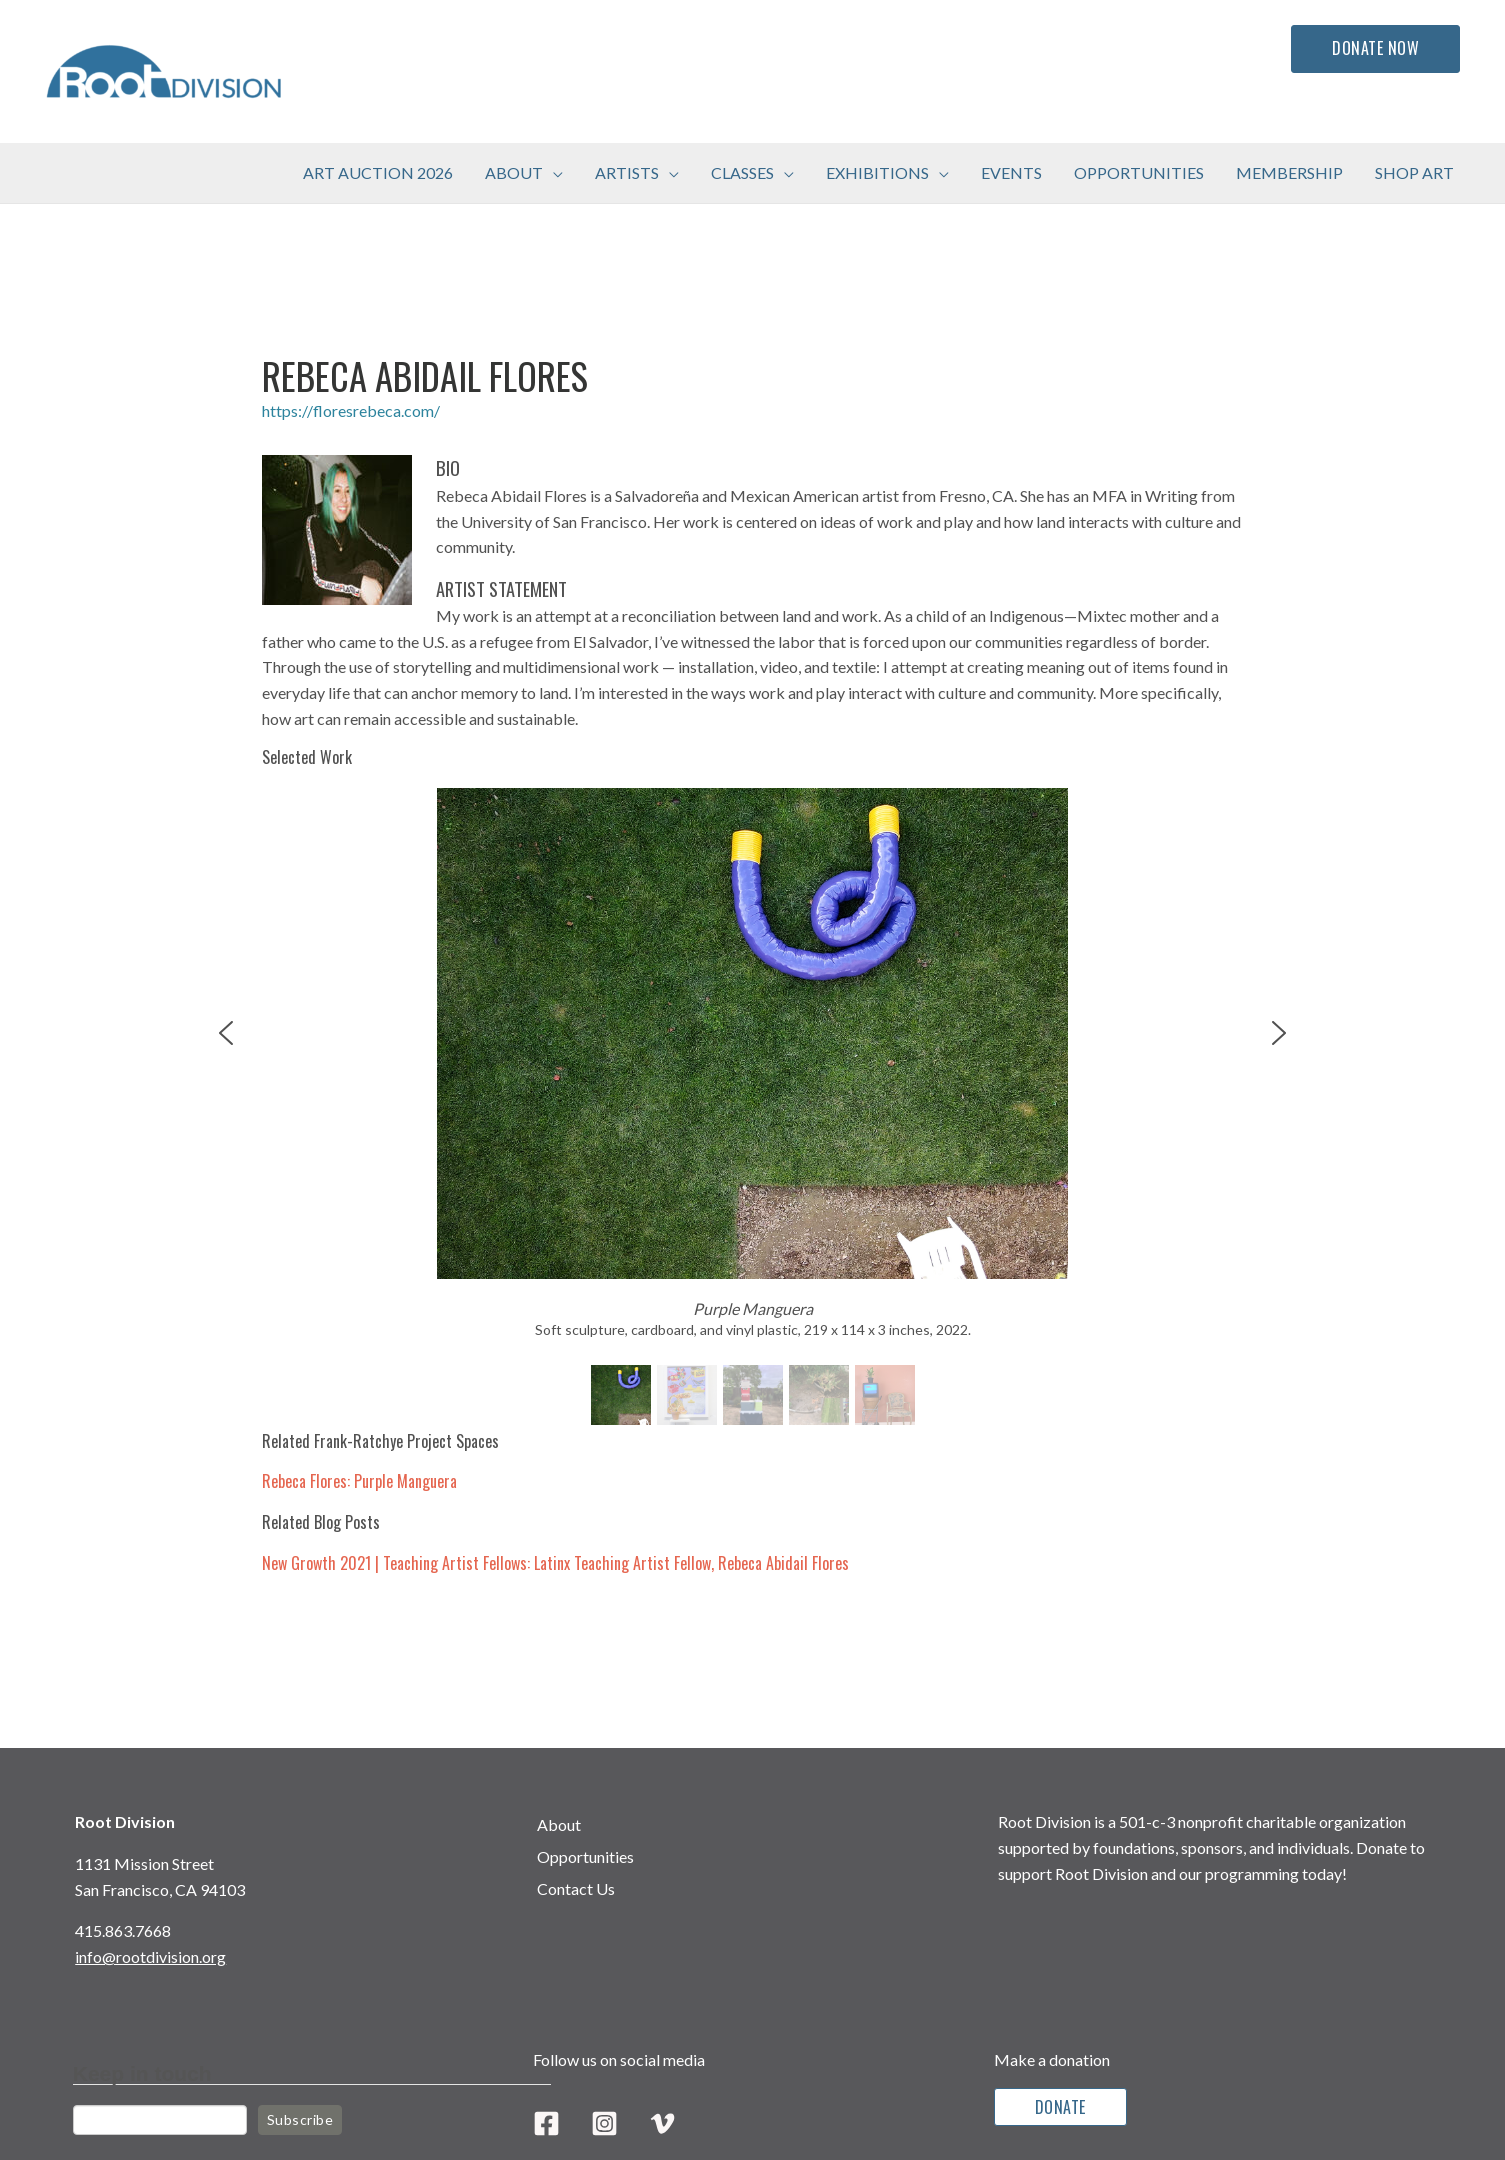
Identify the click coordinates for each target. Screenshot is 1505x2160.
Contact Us (576, 1888)
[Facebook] (546, 2123)
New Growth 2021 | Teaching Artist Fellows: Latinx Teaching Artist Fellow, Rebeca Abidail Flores (555, 1563)
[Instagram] (604, 2123)
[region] (753, 1109)
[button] (553, 173)
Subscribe (300, 2119)
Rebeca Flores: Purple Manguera (359, 1481)
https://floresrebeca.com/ (351, 410)
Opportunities (585, 1856)
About (559, 1824)
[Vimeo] (662, 2123)
